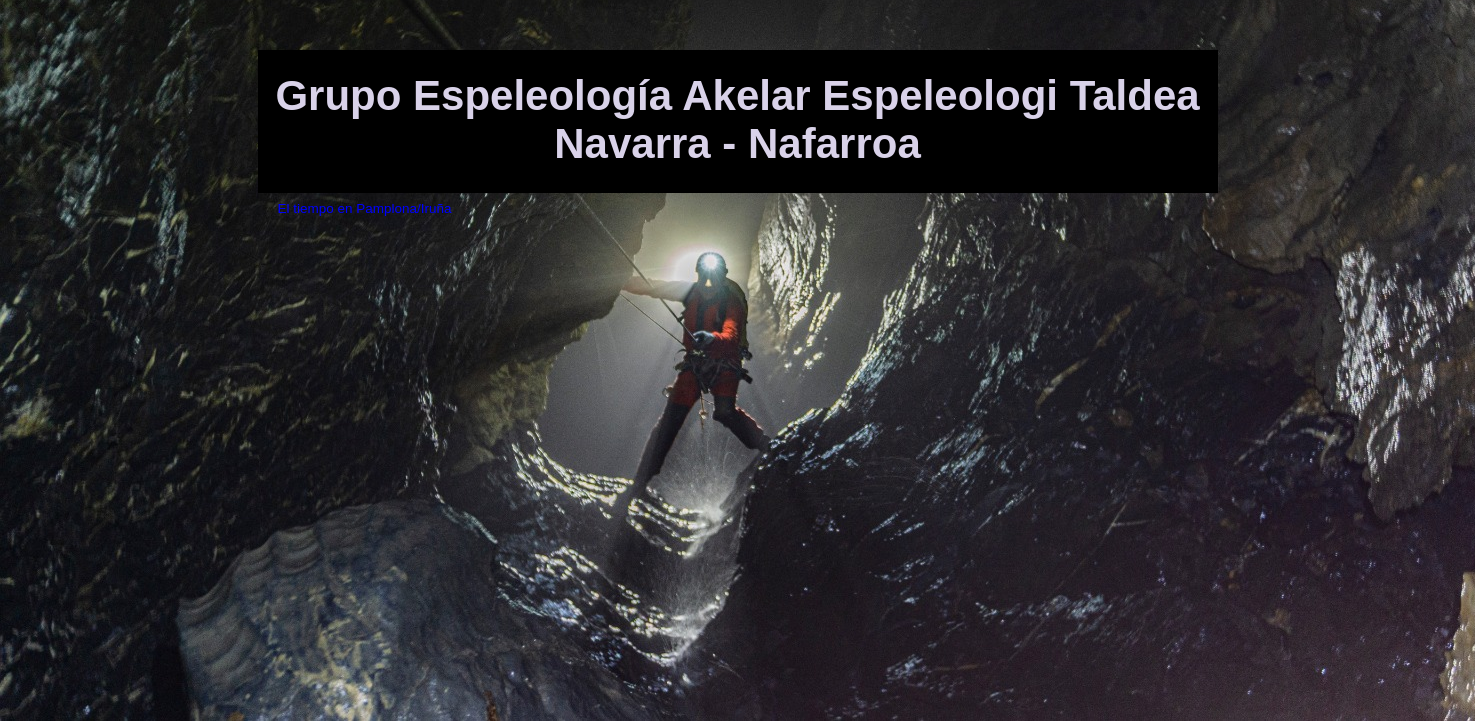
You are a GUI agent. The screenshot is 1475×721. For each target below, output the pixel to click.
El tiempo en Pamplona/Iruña (365, 208)
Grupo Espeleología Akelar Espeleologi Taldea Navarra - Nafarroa (737, 119)
